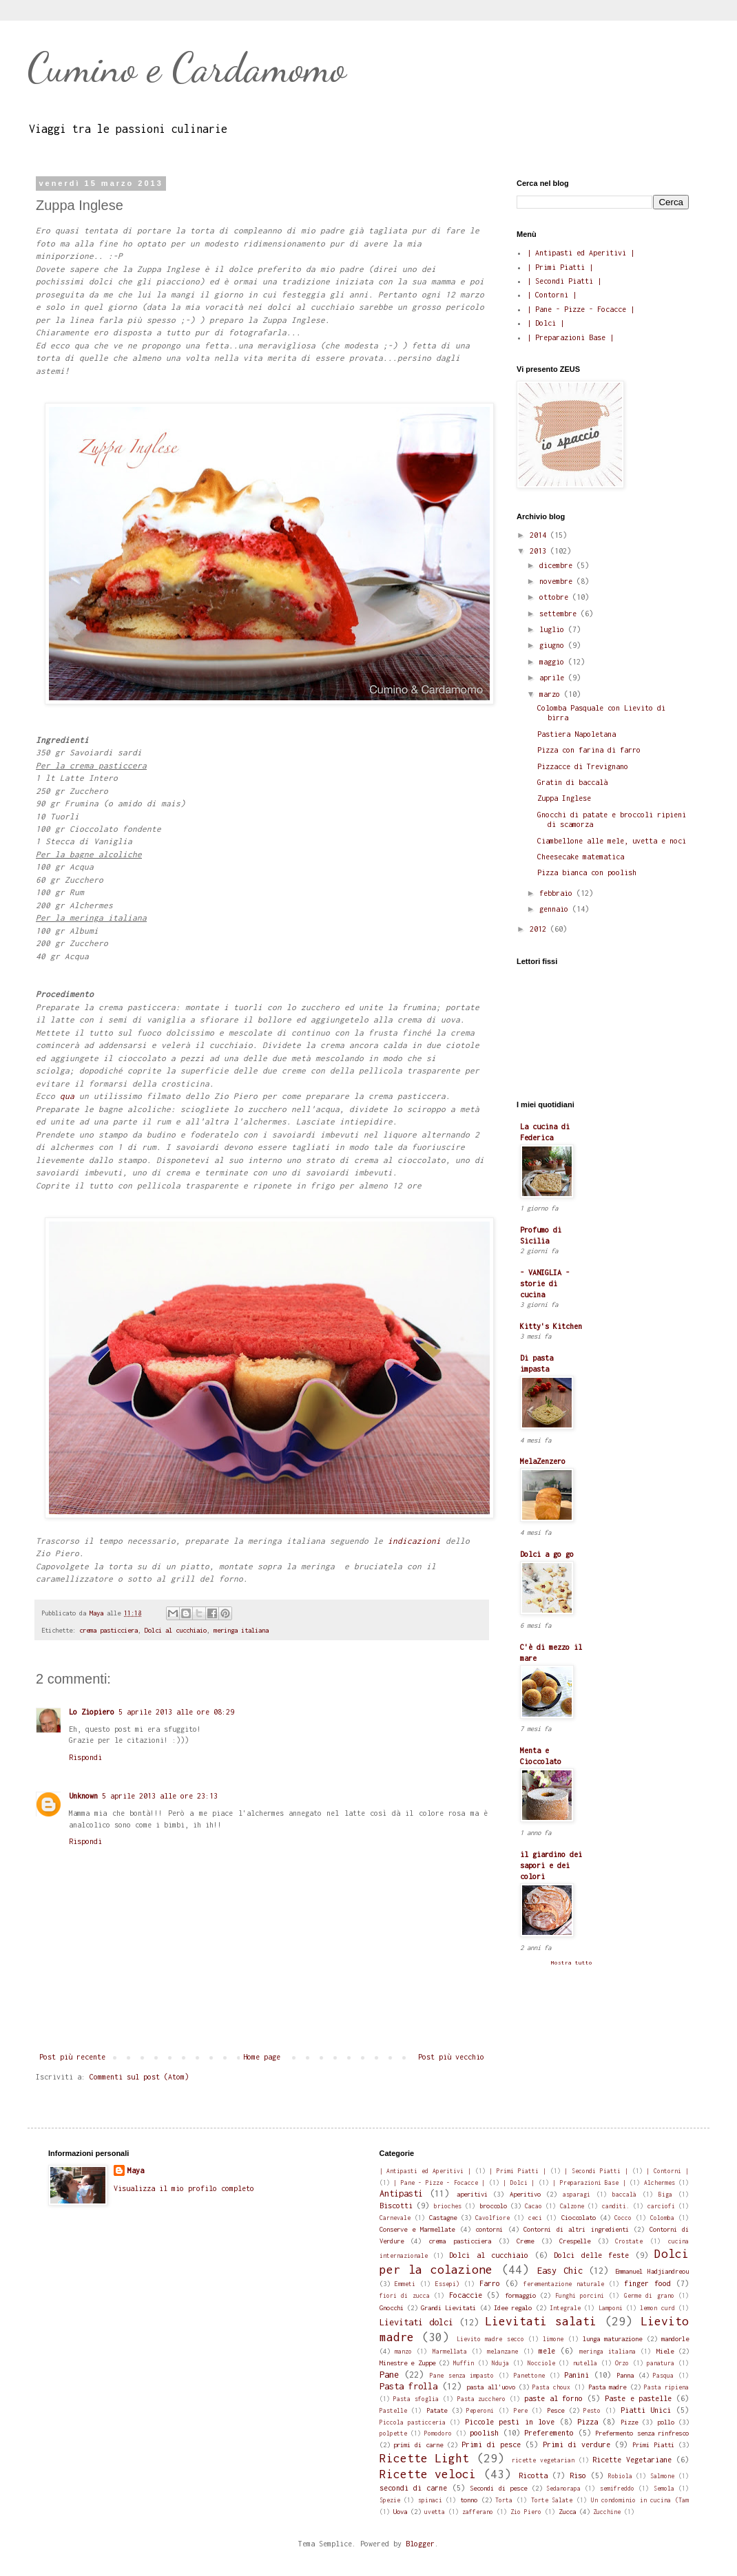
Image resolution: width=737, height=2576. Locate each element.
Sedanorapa (563, 2488)
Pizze (629, 2422)
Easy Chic (559, 2270)
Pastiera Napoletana (576, 734)
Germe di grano (649, 2295)
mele (547, 2351)
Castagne (443, 2217)
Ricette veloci (428, 2474)
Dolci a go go (547, 1554)
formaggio (520, 2295)
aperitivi (472, 2194)
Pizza (587, 2422)
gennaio (555, 909)
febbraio (558, 893)
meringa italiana (241, 1630)
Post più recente (72, 2057)
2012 (540, 929)
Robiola (620, 2476)
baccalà (624, 2194)
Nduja (500, 2363)
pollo (665, 2422)
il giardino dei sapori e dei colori (551, 1865)
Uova (400, 2511)
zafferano (477, 2512)
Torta (503, 2500)
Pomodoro (438, 2433)
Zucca (567, 2511)
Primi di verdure (576, 2444)
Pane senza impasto (462, 2375)
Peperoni (480, 2410)
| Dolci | (545, 323)
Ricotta (533, 2475)
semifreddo (617, 2488)
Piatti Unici (646, 2410)
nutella (585, 2363)
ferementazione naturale (563, 2284)
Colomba (662, 2217)
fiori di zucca (405, 2295)
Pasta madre (607, 2387)
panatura (660, 2363)
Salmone (662, 2476)
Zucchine (607, 2512)
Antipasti (401, 2193)
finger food (647, 2283)
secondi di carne (414, 2488)
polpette (393, 2433)
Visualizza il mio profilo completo (184, 2188)
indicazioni (414, 1541)
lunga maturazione (612, 2339)
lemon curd (657, 2308)
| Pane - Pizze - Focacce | (580, 309)
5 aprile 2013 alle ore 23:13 (160, 1796)
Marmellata (450, 2351)
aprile (553, 677)
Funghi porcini (580, 2295)
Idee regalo (513, 2308)
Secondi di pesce (498, 2488)
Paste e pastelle (638, 2398)
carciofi (661, 2206)
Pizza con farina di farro (589, 750)
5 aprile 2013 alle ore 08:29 (176, 1712)
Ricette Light (425, 2458)
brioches (447, 2206)
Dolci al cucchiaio (176, 1630)
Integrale (565, 2308)
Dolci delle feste (591, 2255)
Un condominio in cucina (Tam (640, 2500)
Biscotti (396, 2205)
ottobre (555, 597)
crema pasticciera (108, 1630)
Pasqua (663, 2375)
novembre (558, 581)
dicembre (558, 565)
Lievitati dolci (416, 2322)
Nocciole (541, 2363)
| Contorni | (552, 295)
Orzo (622, 2363)
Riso (578, 2475)
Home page (261, 2057)
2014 (540, 535)
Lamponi (611, 2308)
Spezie (390, 2500)
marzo (551, 694)
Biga (665, 2194)
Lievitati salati (540, 2321)
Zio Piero (525, 2512)
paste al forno (553, 2398)
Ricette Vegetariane (632, 2459)
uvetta (434, 2512)
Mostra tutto (571, 1962)
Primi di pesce (491, 2444)
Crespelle (574, 2241)
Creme (525, 2241)
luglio (553, 629)
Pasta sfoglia (416, 2399)
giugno (553, 645)
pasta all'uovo (490, 2387)
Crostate (629, 2241)
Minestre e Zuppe (407, 2363)
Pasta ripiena (666, 2387)
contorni (489, 2229)
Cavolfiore (492, 2217)
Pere (521, 2410)
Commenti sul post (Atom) (139, 2077)
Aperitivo (525, 2194)
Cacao (533, 2206)
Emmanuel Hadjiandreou (652, 2271)
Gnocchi (392, 2308)
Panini (576, 2375)
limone (553, 2339)
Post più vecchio (451, 2057)
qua (67, 1096)
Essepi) (447, 2284)
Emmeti (405, 2284)
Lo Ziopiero (91, 1712)
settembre (560, 613)
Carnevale (395, 2217)
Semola (664, 2488)
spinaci (430, 2500)
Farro (489, 2283)
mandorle (675, 2339)
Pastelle (393, 2410)
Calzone (572, 2206)
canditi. (616, 2206)
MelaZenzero (542, 1461)
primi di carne (418, 2445)
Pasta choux (551, 2387)
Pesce (555, 2410)
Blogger (420, 2544)
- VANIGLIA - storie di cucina (545, 1283)
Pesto (592, 2410)
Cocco (623, 2217)
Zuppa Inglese (564, 798)
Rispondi (85, 1757)
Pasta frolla (408, 2386)
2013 (540, 551)
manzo (403, 2351)
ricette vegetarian (543, 2460)
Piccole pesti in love (509, 2422)
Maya (135, 2170)
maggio (553, 662)
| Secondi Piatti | (564, 281)
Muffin (463, 2363)
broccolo (493, 2206)
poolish (484, 2433)
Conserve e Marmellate (417, 2229)
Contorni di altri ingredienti (575, 2229)
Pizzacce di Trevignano (582, 766)
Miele (665, 2351)
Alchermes (659, 2182)
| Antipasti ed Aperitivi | (580, 253)
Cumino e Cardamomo (187, 67)
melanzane (502, 2351)
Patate (436, 2410)
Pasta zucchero (481, 2399)
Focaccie (465, 2295)
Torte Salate (552, 2500)
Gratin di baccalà (572, 782)
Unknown (83, 1796)
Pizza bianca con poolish (586, 872)
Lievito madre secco (490, 2339)
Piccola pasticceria (413, 2422)
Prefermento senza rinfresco (642, 2433)
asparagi (576, 2194)
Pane (389, 2374)
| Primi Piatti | (560, 267)
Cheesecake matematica (580, 856)
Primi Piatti (653, 2445)
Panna (625, 2375)
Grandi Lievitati (448, 2308)
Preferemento (549, 2433)
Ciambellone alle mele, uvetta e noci (611, 841)
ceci (535, 2217)
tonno (468, 2500)
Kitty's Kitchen (551, 1326)
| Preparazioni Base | (570, 337)
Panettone (529, 2375)
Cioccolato (578, 2217)
